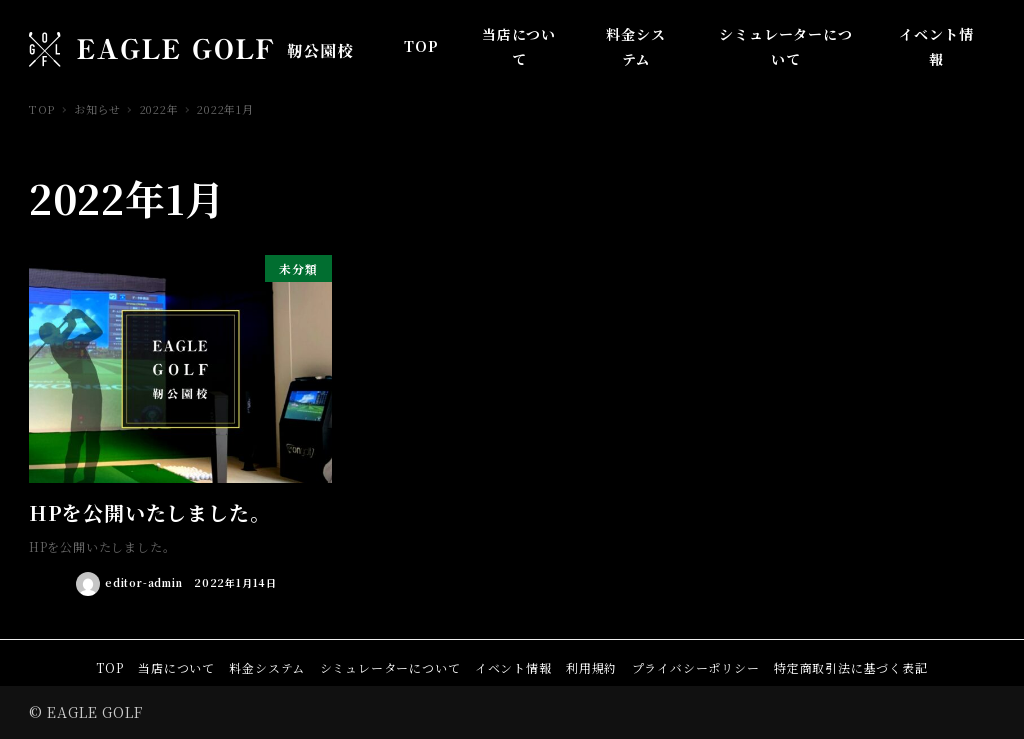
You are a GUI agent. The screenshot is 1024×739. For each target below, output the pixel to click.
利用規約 (591, 667)
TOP (109, 667)
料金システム (267, 667)
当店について (176, 667)
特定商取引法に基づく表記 (851, 667)
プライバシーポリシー (696, 667)
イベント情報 (513, 667)
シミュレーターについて (390, 667)
